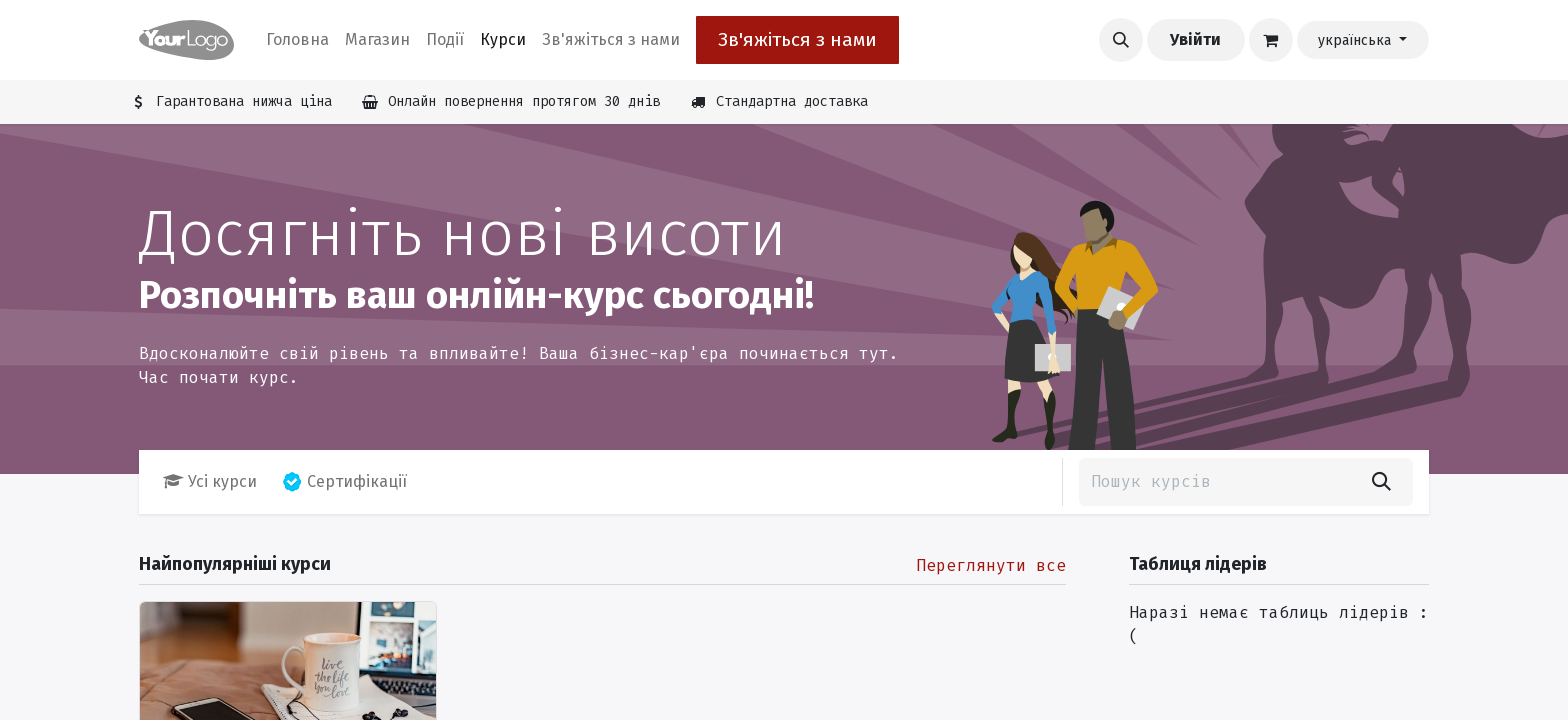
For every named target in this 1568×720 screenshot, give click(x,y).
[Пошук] (1381, 482)
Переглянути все (991, 565)
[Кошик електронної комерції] (1271, 40)
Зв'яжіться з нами (797, 39)
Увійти (1195, 39)
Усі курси (210, 481)
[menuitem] (297, 40)
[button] (1121, 40)
